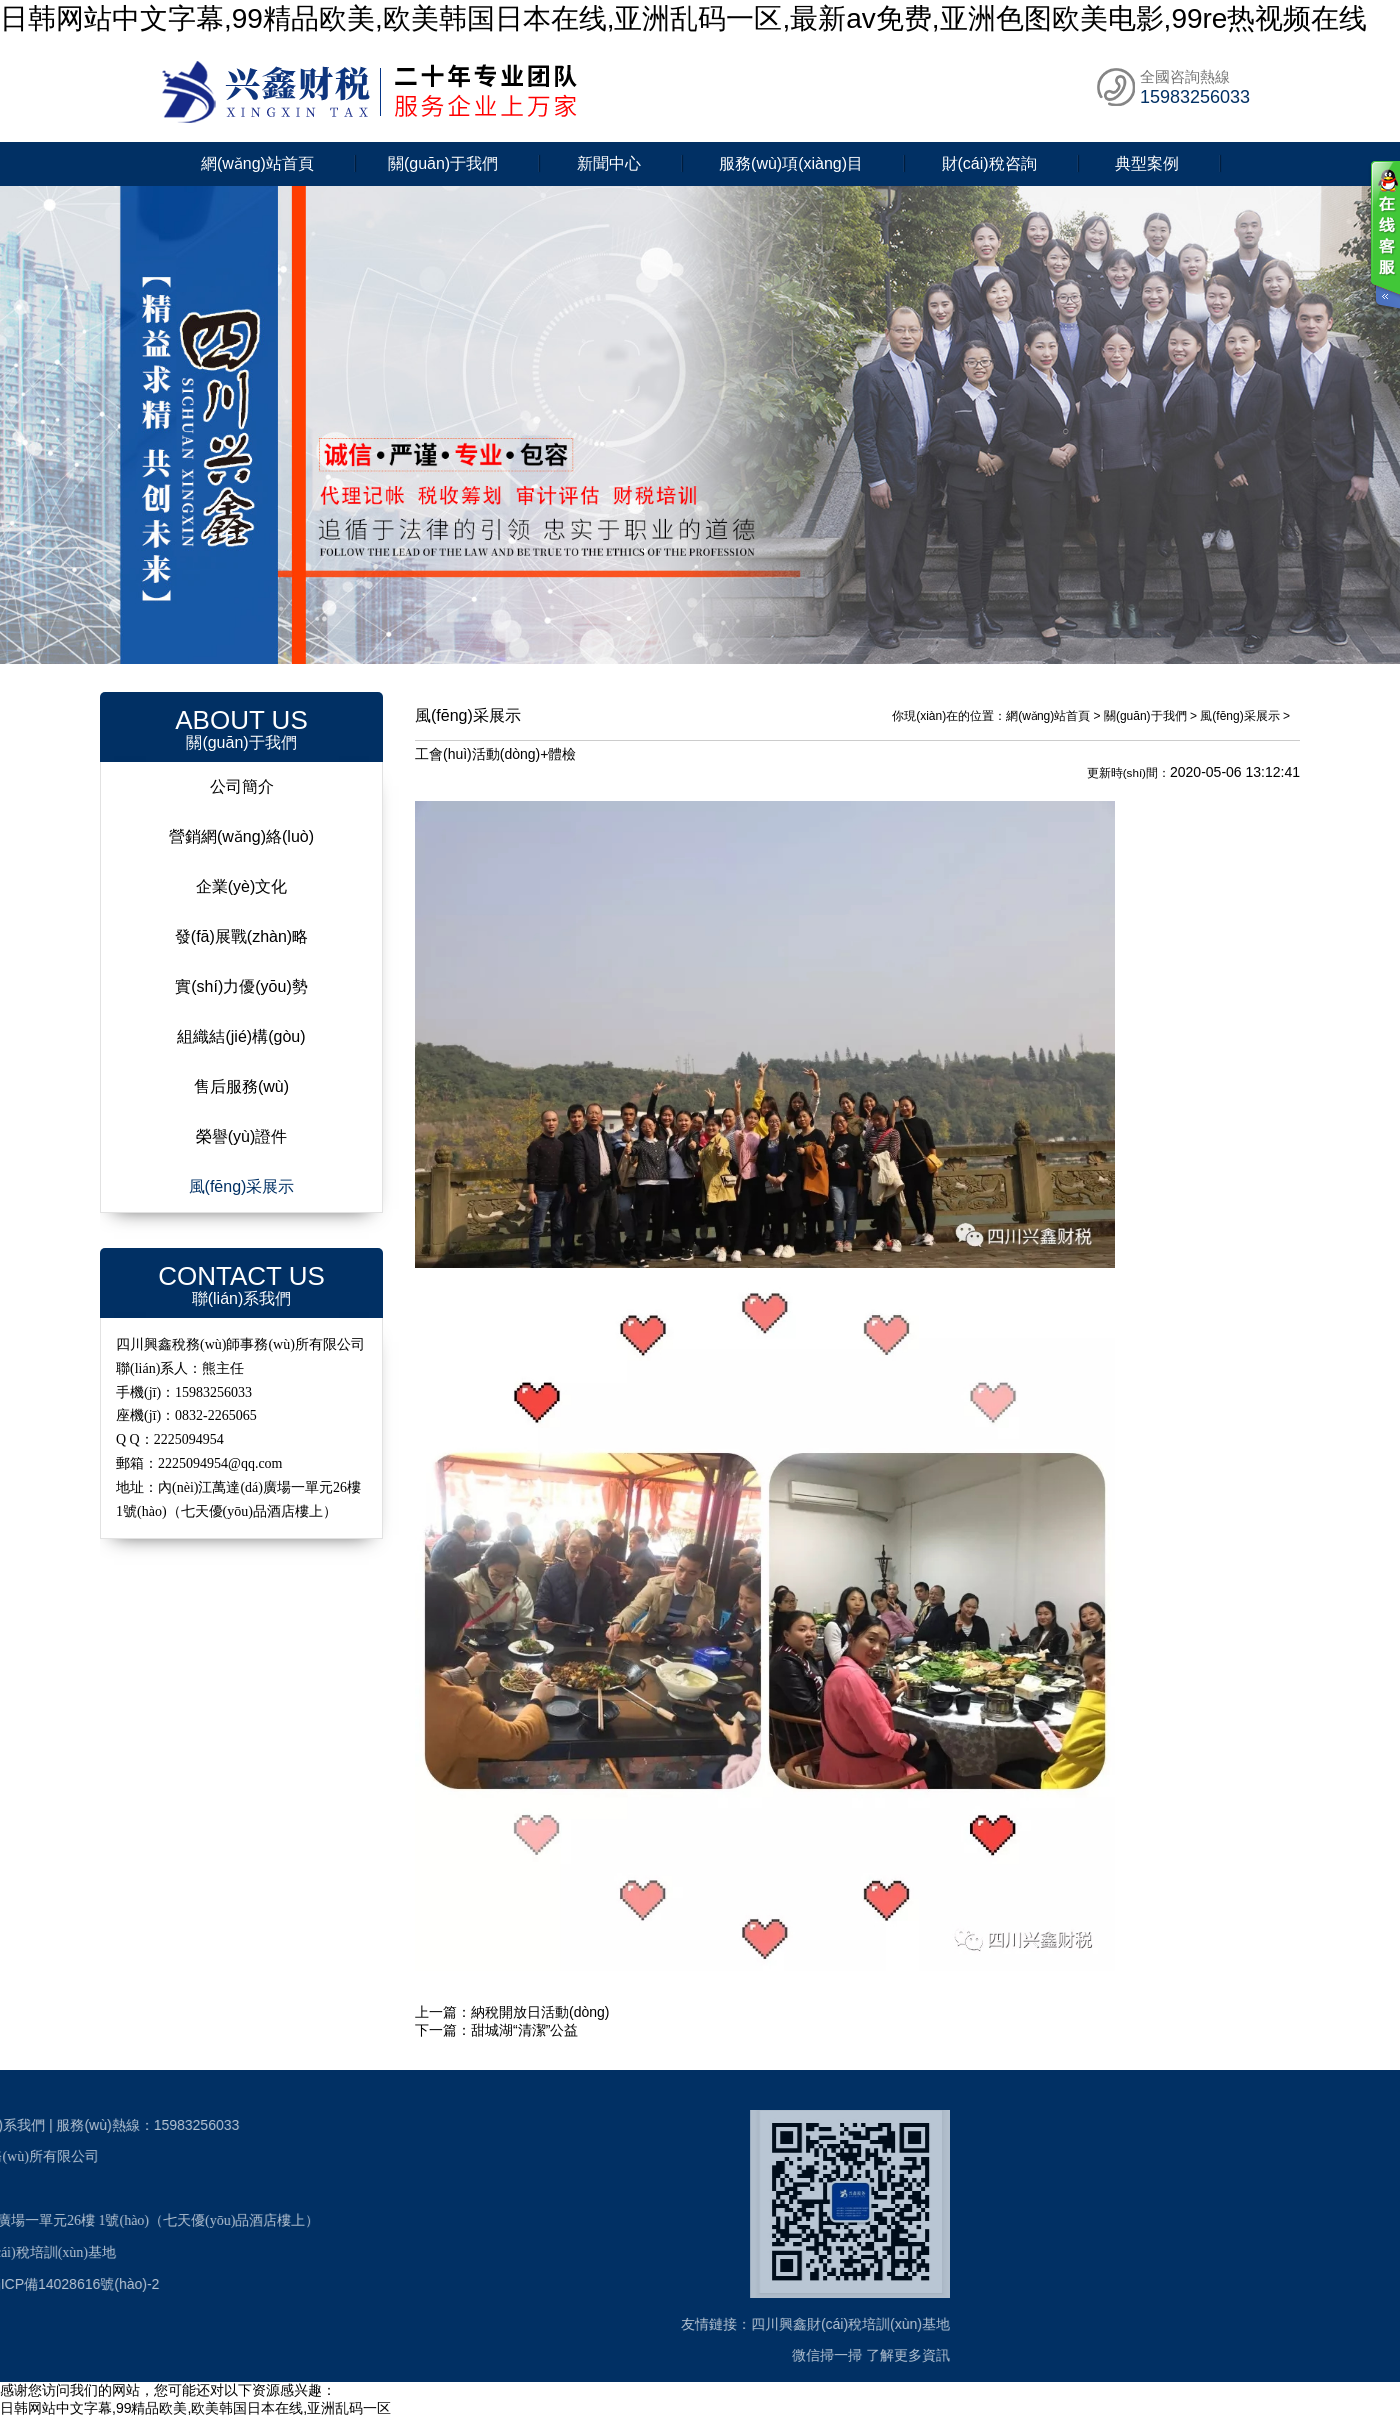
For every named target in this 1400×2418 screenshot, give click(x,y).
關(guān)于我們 (443, 163)
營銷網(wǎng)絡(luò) (241, 836)
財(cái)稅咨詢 (989, 163)
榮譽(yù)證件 (242, 1136)
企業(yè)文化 (242, 886)
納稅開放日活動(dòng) (540, 2012)
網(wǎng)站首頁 (257, 163)
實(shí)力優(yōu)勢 (241, 986)
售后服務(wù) (241, 1086)
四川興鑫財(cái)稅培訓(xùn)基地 (539, 2324)
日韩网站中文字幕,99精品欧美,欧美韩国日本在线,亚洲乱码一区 (195, 2408)
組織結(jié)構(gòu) (241, 1036)
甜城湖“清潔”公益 (524, 2030)
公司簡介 (242, 786)
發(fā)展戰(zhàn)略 (241, 936)
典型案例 (1147, 163)
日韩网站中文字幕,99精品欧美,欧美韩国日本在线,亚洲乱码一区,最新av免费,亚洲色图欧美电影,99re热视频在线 (683, 18)
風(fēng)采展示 (242, 1186)
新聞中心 (609, 163)
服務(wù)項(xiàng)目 (791, 163)
